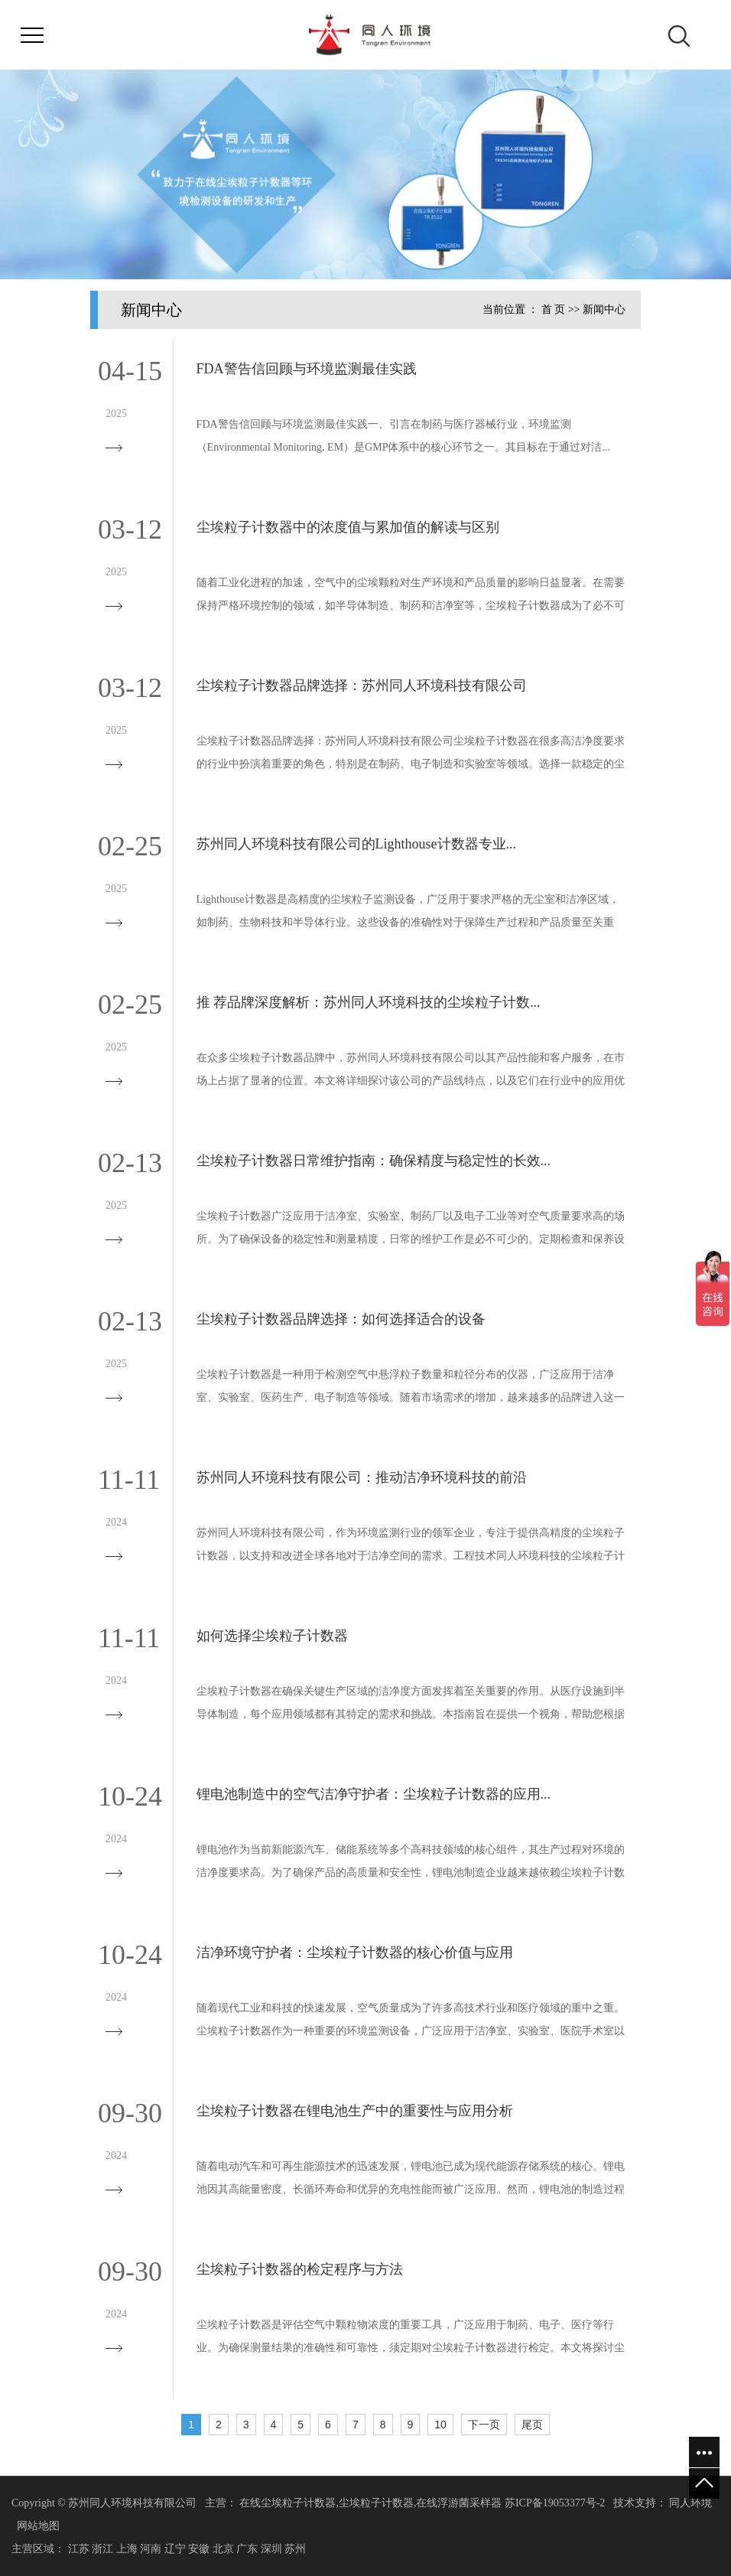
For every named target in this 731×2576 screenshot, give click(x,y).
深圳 (271, 2549)
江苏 (78, 2549)
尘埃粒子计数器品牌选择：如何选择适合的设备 (341, 1319)
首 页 (553, 309)
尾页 (532, 2424)
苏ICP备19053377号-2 (555, 2503)
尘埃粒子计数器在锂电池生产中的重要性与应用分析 (355, 2110)
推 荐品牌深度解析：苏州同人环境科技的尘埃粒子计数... (369, 1002)
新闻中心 (604, 309)
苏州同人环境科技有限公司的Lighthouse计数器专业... (357, 844)
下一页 (484, 2424)
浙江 (102, 2549)
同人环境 (690, 2503)
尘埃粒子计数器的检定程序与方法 (300, 2269)
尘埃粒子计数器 (376, 2503)
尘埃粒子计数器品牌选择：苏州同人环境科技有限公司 (362, 685)
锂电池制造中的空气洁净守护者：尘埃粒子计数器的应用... (374, 1794)
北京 (223, 2549)
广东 (247, 2549)
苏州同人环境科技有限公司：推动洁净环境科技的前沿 (362, 1477)
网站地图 (38, 2526)
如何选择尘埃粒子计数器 (272, 1635)
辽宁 (175, 2549)
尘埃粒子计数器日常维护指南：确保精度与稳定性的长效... (374, 1160)
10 (440, 2424)
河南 (150, 2549)
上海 (127, 2549)
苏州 (295, 2549)
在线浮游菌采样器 (459, 2503)
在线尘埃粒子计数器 (287, 2503)
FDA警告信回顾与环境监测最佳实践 (307, 368)
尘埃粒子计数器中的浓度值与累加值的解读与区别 (348, 527)
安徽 (199, 2549)
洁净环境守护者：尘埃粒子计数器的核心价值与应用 (355, 1952)
